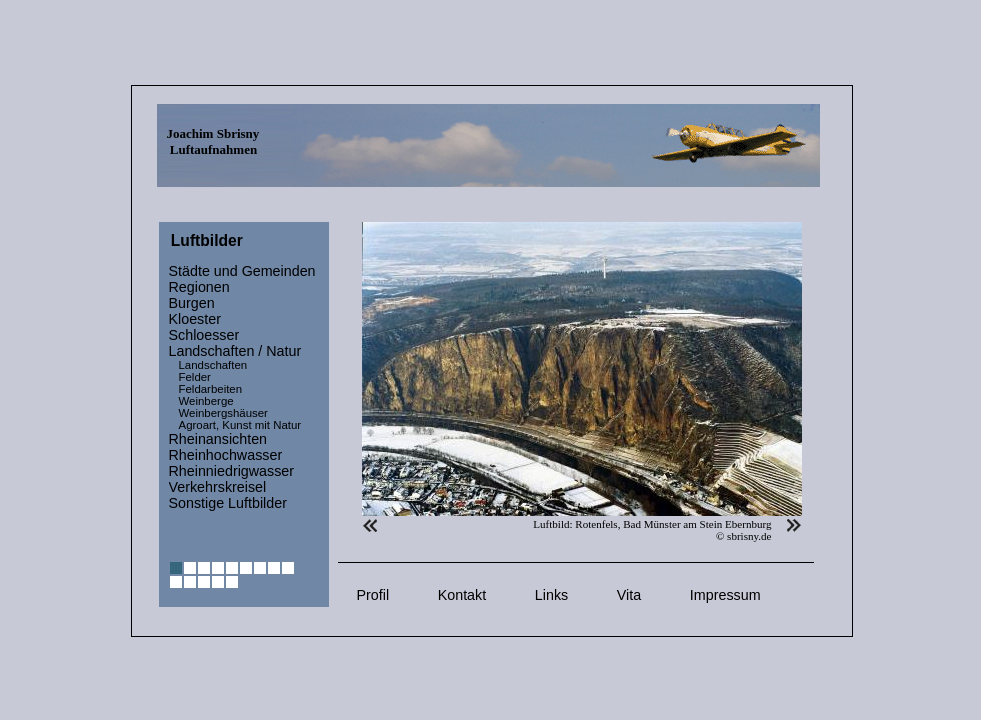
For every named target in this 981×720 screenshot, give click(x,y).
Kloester (195, 319)
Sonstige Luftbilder (228, 503)
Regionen (199, 287)
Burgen (192, 303)
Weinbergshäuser (223, 413)
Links (551, 595)
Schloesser (204, 335)
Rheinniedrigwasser (232, 471)
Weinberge (206, 401)
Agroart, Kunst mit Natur (240, 425)
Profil (373, 595)
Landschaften (213, 365)
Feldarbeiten (211, 389)
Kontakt (462, 595)
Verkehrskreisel (218, 487)
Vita (629, 595)
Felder (195, 377)
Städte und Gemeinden (242, 271)
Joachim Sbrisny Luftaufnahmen (213, 141)
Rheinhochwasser (226, 455)
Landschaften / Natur (235, 351)
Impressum (725, 595)
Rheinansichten (218, 439)
